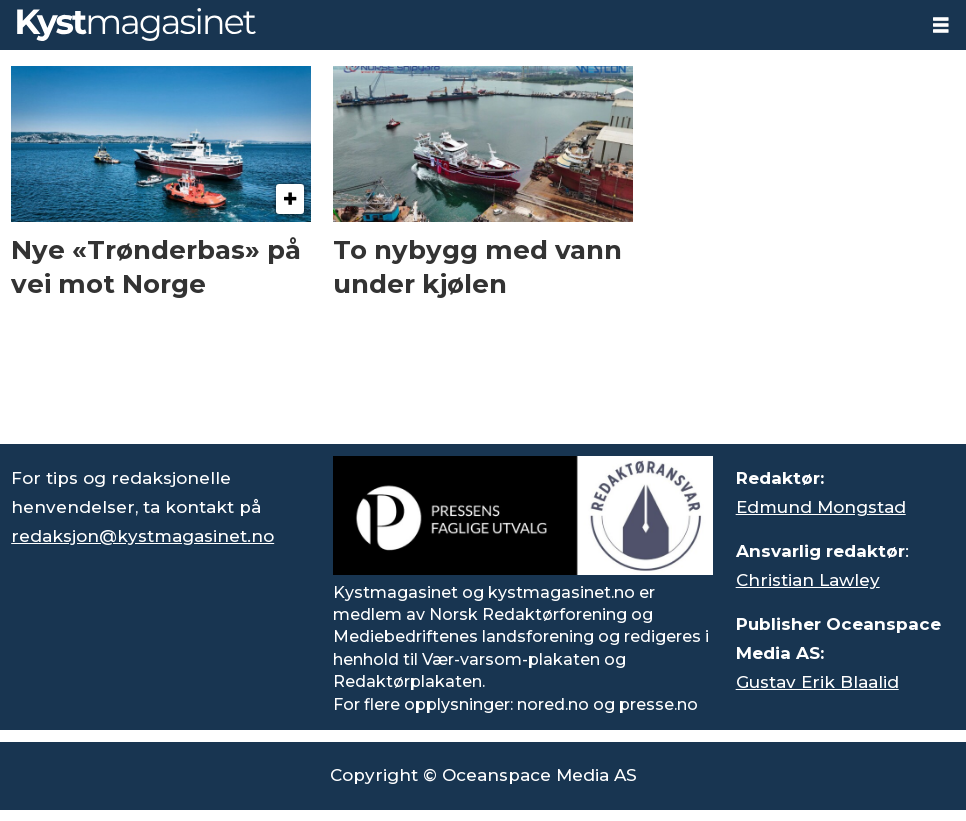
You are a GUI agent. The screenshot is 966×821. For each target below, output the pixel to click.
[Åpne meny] (941, 25)
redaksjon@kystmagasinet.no (142, 536)
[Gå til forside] (136, 24)
